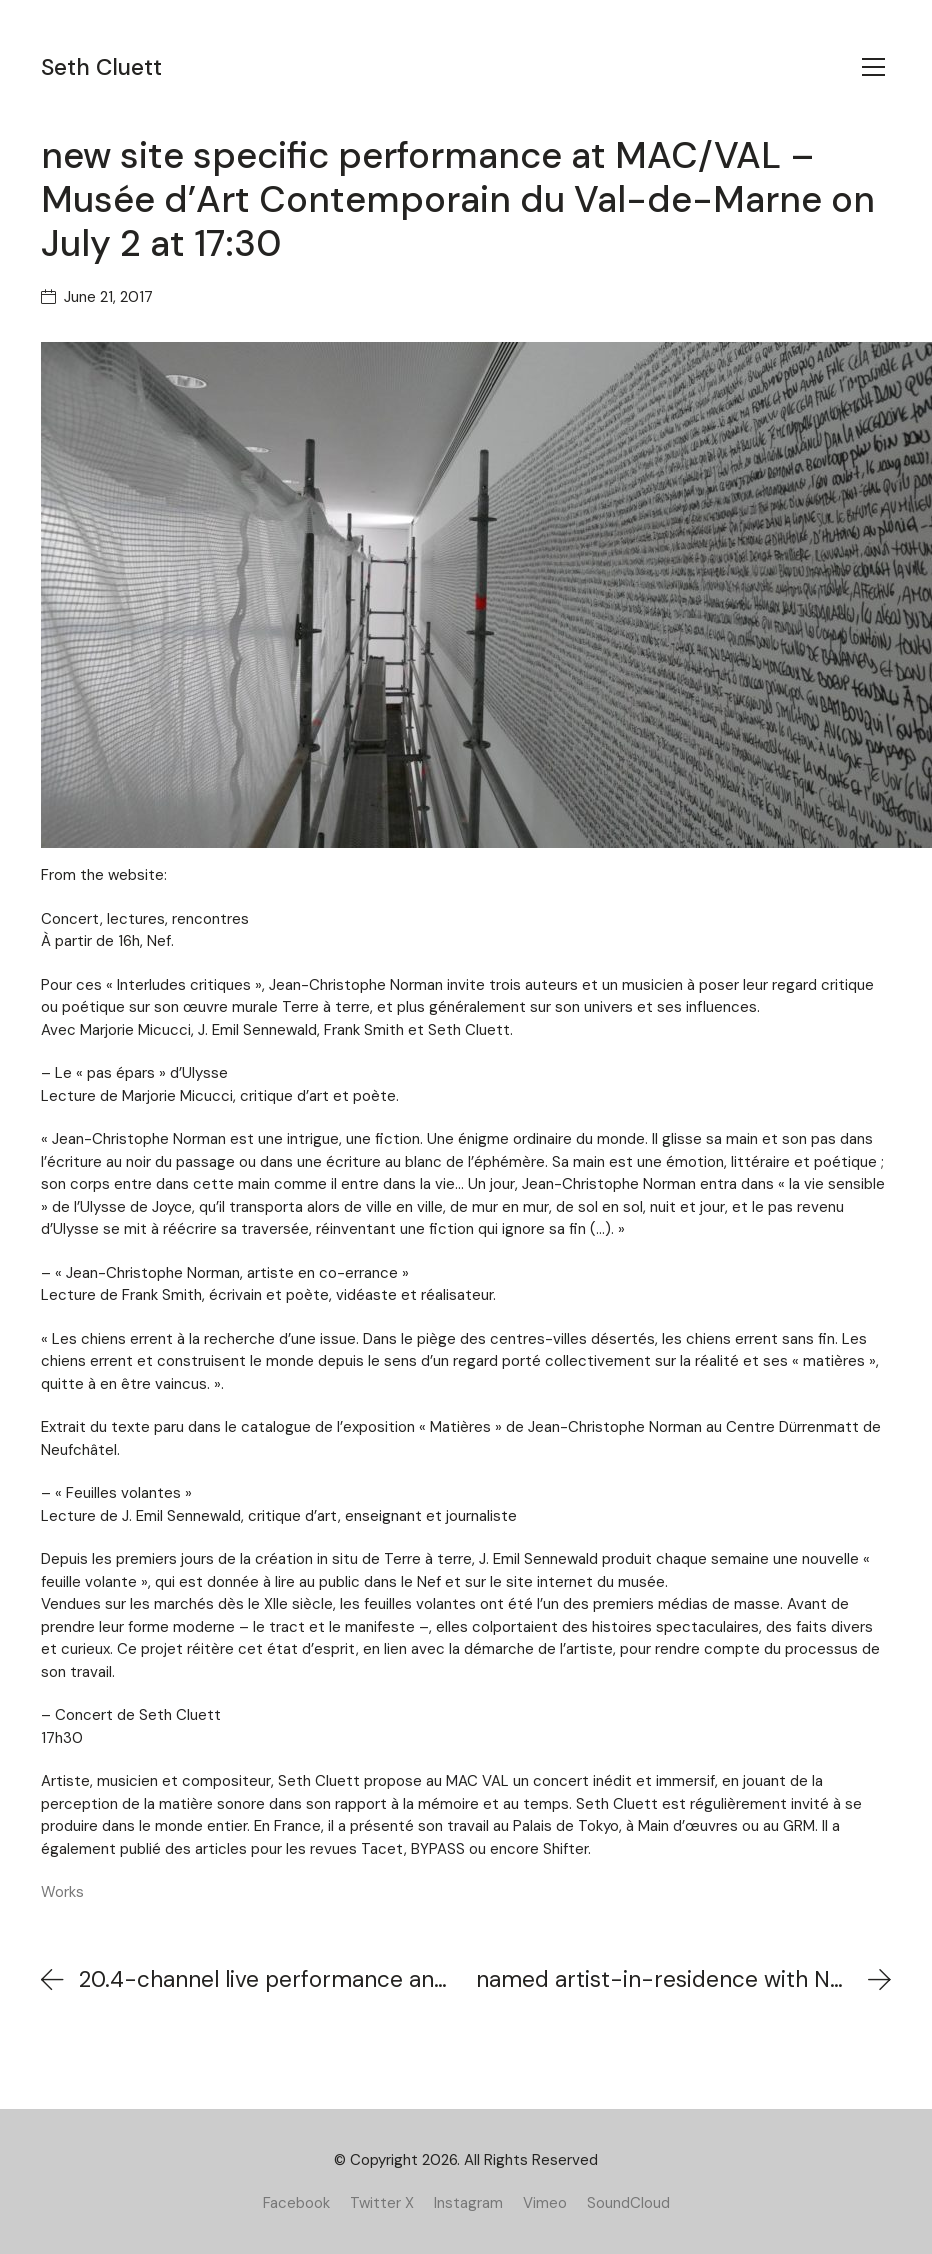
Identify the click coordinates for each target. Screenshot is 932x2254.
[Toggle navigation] (873, 67)
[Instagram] (468, 2203)
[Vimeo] (545, 2203)
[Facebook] (296, 2203)
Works (62, 1892)
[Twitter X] (382, 2203)
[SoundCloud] (628, 2203)
